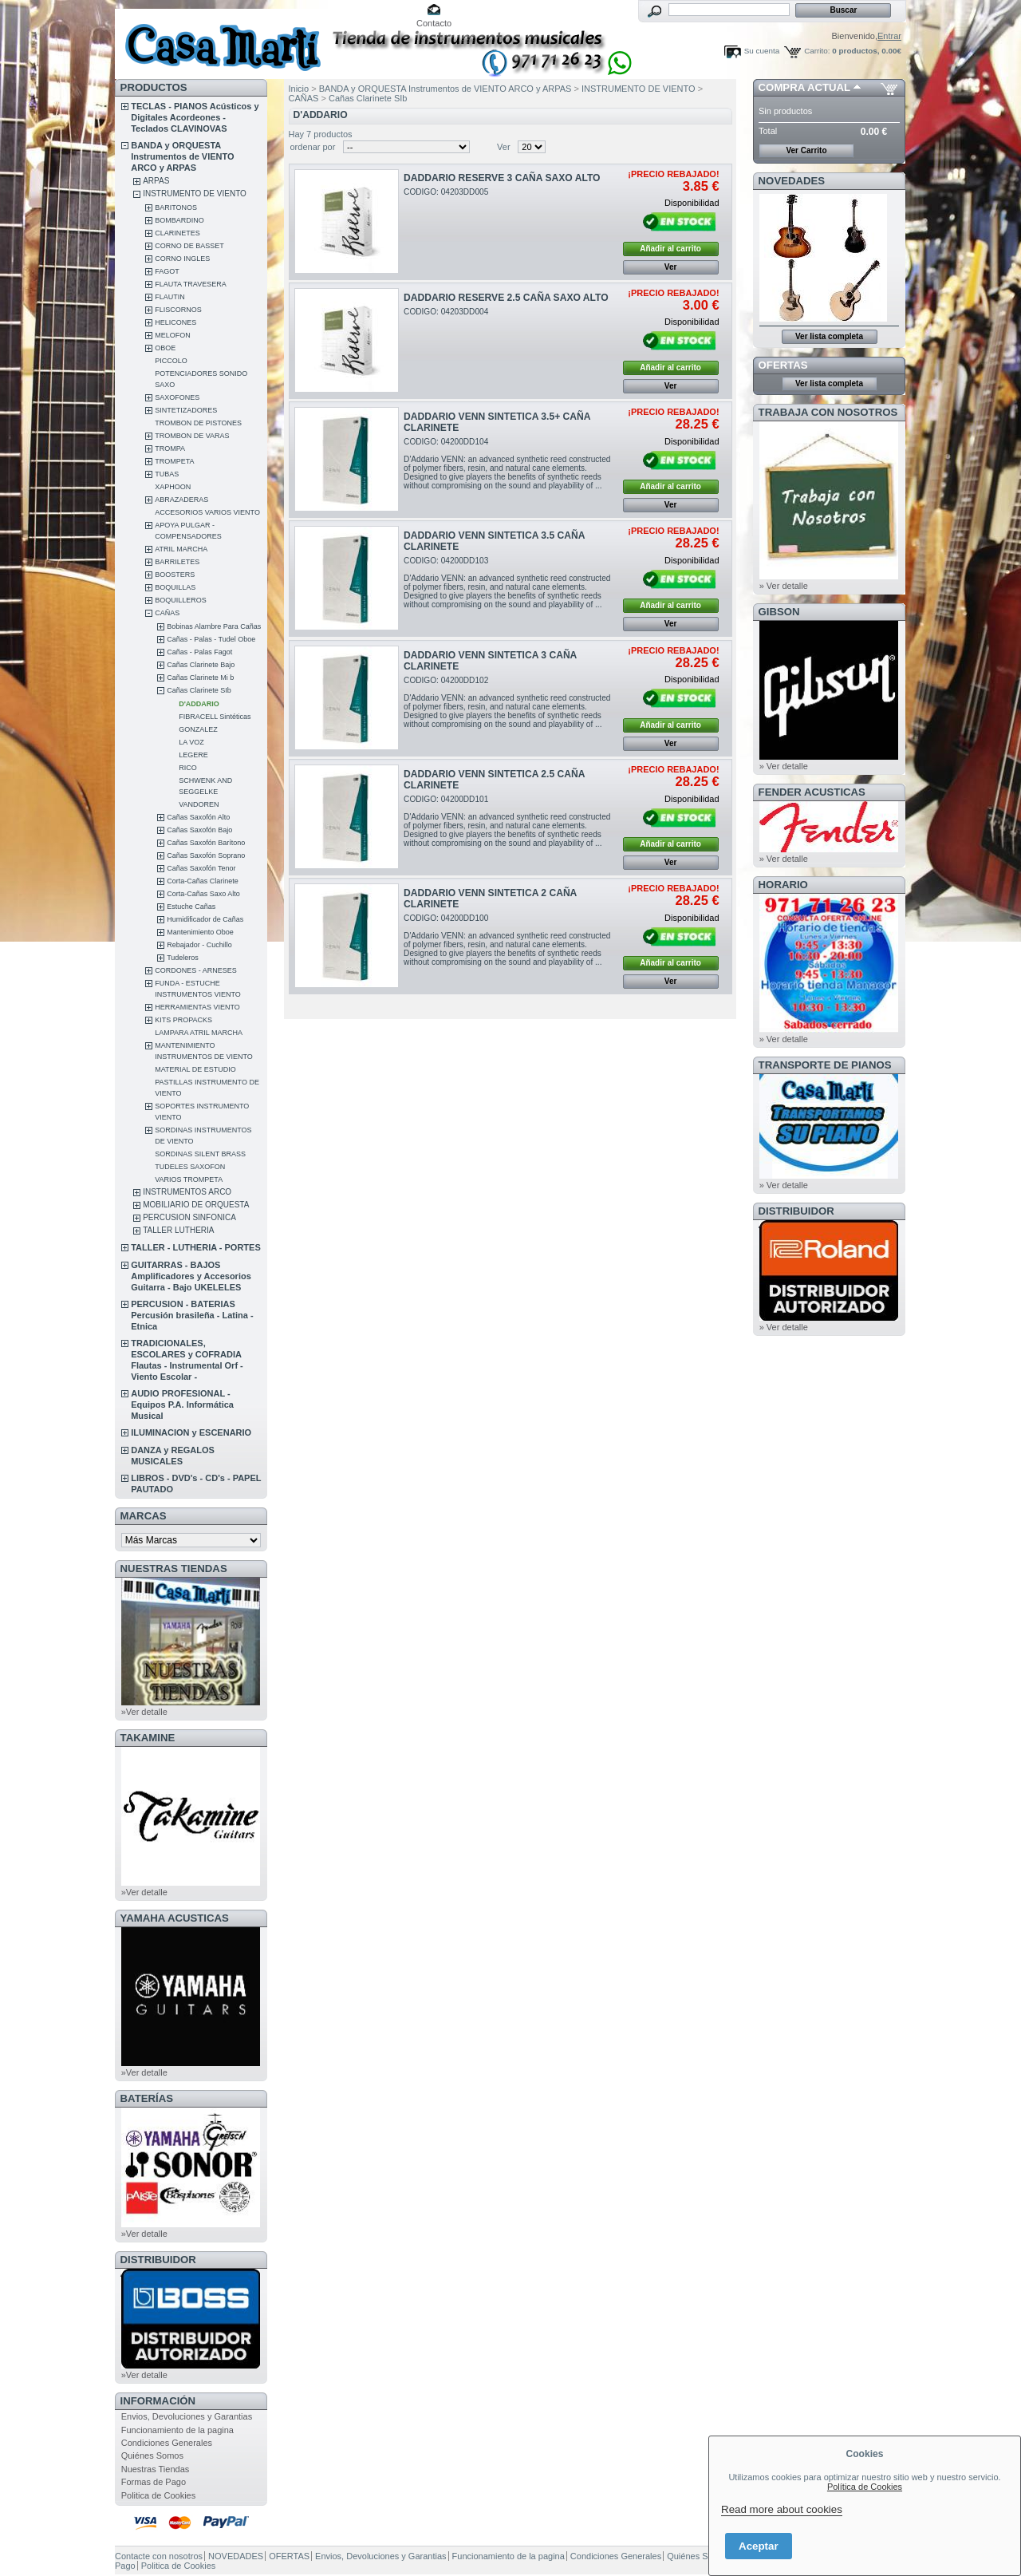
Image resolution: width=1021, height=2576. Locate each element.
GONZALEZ (198, 729)
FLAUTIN (170, 297)
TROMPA (170, 448)
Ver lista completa (829, 336)
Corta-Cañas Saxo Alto (203, 894)
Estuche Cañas (191, 907)
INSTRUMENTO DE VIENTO (194, 193)
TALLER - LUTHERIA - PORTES (196, 1247)
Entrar (889, 36)
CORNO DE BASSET (189, 246)
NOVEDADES (792, 181)
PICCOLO (171, 361)
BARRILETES (177, 562)
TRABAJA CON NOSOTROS (828, 412)
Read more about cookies (781, 2509)
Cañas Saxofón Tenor (201, 868)
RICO (188, 768)
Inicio (299, 88)
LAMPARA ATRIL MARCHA (198, 1033)
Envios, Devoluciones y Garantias (186, 2416)
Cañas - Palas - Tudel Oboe (211, 639)
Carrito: (817, 50)
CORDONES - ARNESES (196, 970)
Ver (503, 147)
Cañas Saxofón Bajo (199, 830)
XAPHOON (173, 487)
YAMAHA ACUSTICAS (174, 1918)
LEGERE (193, 755)
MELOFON (173, 335)
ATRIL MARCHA (181, 549)
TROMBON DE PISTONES (198, 423)
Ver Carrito (806, 150)
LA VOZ (191, 742)
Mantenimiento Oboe (200, 932)
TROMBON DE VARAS (192, 436)
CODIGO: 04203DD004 (446, 311)
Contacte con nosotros (159, 2556)
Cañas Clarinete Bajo (201, 665)
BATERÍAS (146, 2098)
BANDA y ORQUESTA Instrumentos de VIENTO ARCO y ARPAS (182, 156)
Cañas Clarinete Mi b (200, 678)
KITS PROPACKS (183, 1020)
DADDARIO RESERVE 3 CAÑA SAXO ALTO (502, 178)
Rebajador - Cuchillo (199, 945)
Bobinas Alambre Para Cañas (214, 626)
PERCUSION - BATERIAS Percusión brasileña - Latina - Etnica (192, 1315)
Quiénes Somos (152, 2455)
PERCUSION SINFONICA (189, 1217)
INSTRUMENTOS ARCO (187, 1191)
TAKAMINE (147, 1738)
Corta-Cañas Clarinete (202, 881)
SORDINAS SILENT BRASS (200, 1154)
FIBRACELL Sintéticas (214, 717)
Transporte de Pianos (825, 1065)
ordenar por (313, 147)
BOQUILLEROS (181, 600)
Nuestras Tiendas (155, 2469)
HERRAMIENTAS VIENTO (197, 1007)
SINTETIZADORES (186, 410)
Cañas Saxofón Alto (198, 817)
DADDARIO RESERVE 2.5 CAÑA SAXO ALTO (506, 297)
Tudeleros (183, 958)
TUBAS (167, 474)
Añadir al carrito (670, 248)
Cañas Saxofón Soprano (206, 855)
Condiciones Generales (166, 2443)
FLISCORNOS (178, 310)
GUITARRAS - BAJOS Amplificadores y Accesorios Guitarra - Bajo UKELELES (191, 1276)
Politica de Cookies (158, 2495)
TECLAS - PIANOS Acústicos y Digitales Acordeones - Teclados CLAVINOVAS (194, 117)
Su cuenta (761, 50)
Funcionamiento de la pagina (177, 2430)
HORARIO (783, 885)
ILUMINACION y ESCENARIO (191, 1432)
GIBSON (779, 612)
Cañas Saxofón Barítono (206, 843)
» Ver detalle (783, 586)
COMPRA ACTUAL (804, 87)
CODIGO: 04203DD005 (446, 192)
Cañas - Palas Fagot (199, 652)
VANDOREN (199, 804)
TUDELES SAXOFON (190, 1167)
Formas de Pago (153, 2482)
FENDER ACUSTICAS (812, 792)
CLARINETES (177, 233)
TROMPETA (174, 461)
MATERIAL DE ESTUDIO (195, 1069)
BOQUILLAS (175, 587)
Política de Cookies (864, 2486)
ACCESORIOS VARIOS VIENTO (207, 512)
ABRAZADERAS (181, 500)
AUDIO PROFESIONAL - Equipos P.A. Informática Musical (182, 1404)
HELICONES (175, 322)
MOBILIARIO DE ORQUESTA (196, 1204)
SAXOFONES (177, 397)
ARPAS (156, 180)
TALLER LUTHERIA (178, 1230)
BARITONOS (176, 207)
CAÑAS (167, 613)
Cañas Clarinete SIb (199, 690)
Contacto (433, 23)
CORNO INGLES (182, 259)
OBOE (165, 348)
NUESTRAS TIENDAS (173, 1568)
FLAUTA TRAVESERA (191, 284)
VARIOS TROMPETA (189, 1179)
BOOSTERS (175, 575)
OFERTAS (783, 365)
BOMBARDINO (179, 220)
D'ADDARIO (199, 704)
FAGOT (167, 271)
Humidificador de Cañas (205, 919)
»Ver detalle (144, 1712)
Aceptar (759, 2546)
